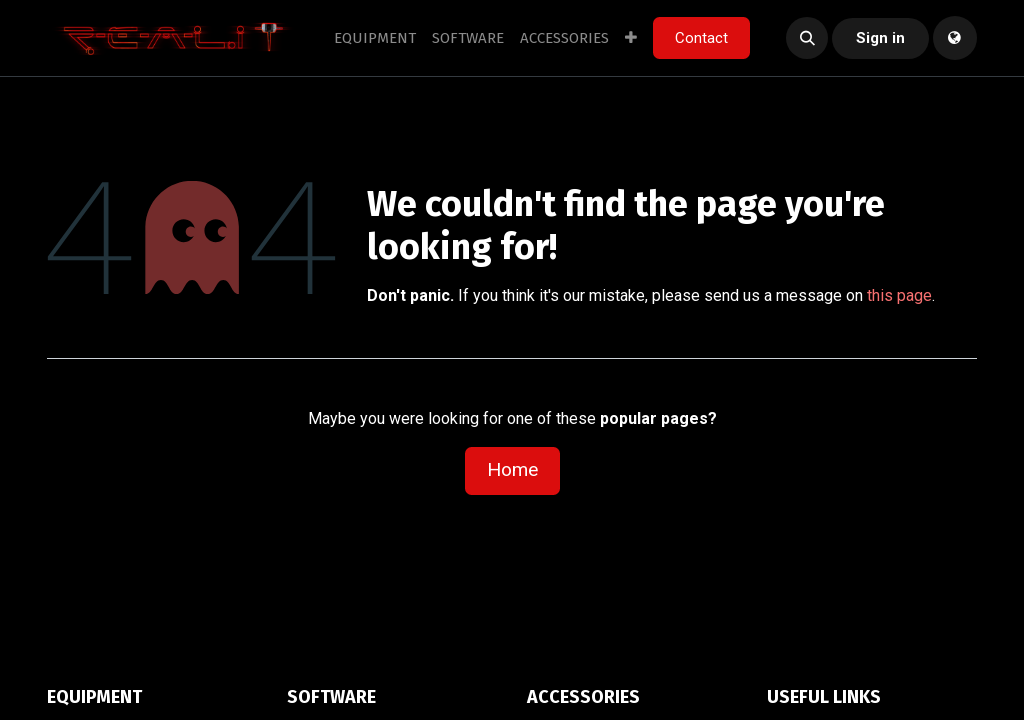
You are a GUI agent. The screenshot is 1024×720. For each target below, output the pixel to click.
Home (512, 469)
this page (899, 295)
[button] (807, 38)
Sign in (880, 38)
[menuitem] (375, 38)
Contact (701, 38)
